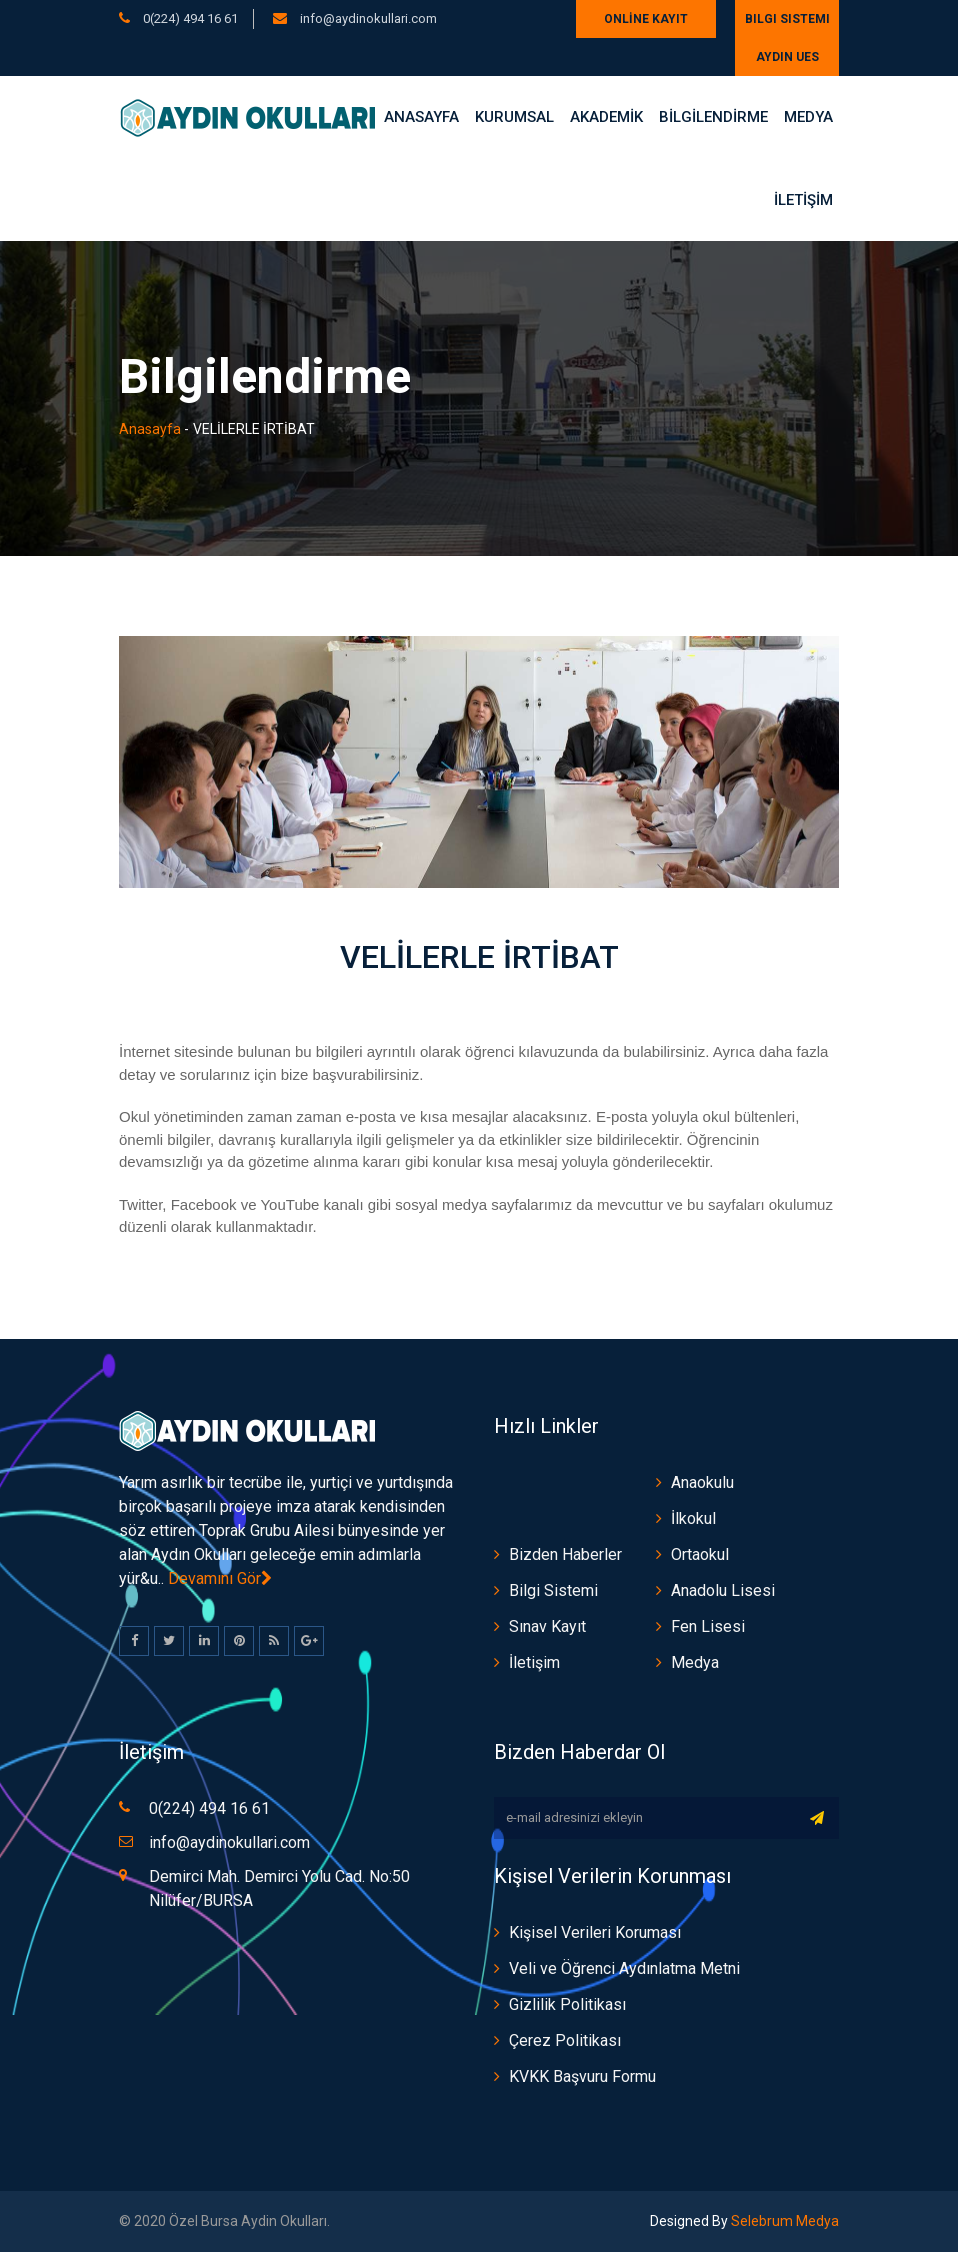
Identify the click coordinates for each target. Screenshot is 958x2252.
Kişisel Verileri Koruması (595, 1932)
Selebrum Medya (783, 2221)
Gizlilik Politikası (567, 2004)
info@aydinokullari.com (367, 18)
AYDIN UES (787, 57)
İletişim (534, 1662)
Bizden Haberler (565, 1554)
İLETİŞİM (803, 200)
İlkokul (693, 1518)
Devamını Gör (220, 1578)
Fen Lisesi (708, 1626)
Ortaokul (700, 1554)
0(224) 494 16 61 (190, 18)
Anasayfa (421, 117)
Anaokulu (702, 1482)
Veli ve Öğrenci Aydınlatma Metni (624, 1968)
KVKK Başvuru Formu (582, 2076)
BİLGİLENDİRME (713, 117)
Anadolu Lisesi (723, 1590)
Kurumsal (514, 117)
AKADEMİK (606, 117)
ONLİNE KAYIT (646, 19)
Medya (808, 117)
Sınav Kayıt (547, 1626)
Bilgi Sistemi (787, 19)
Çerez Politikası (565, 2040)
